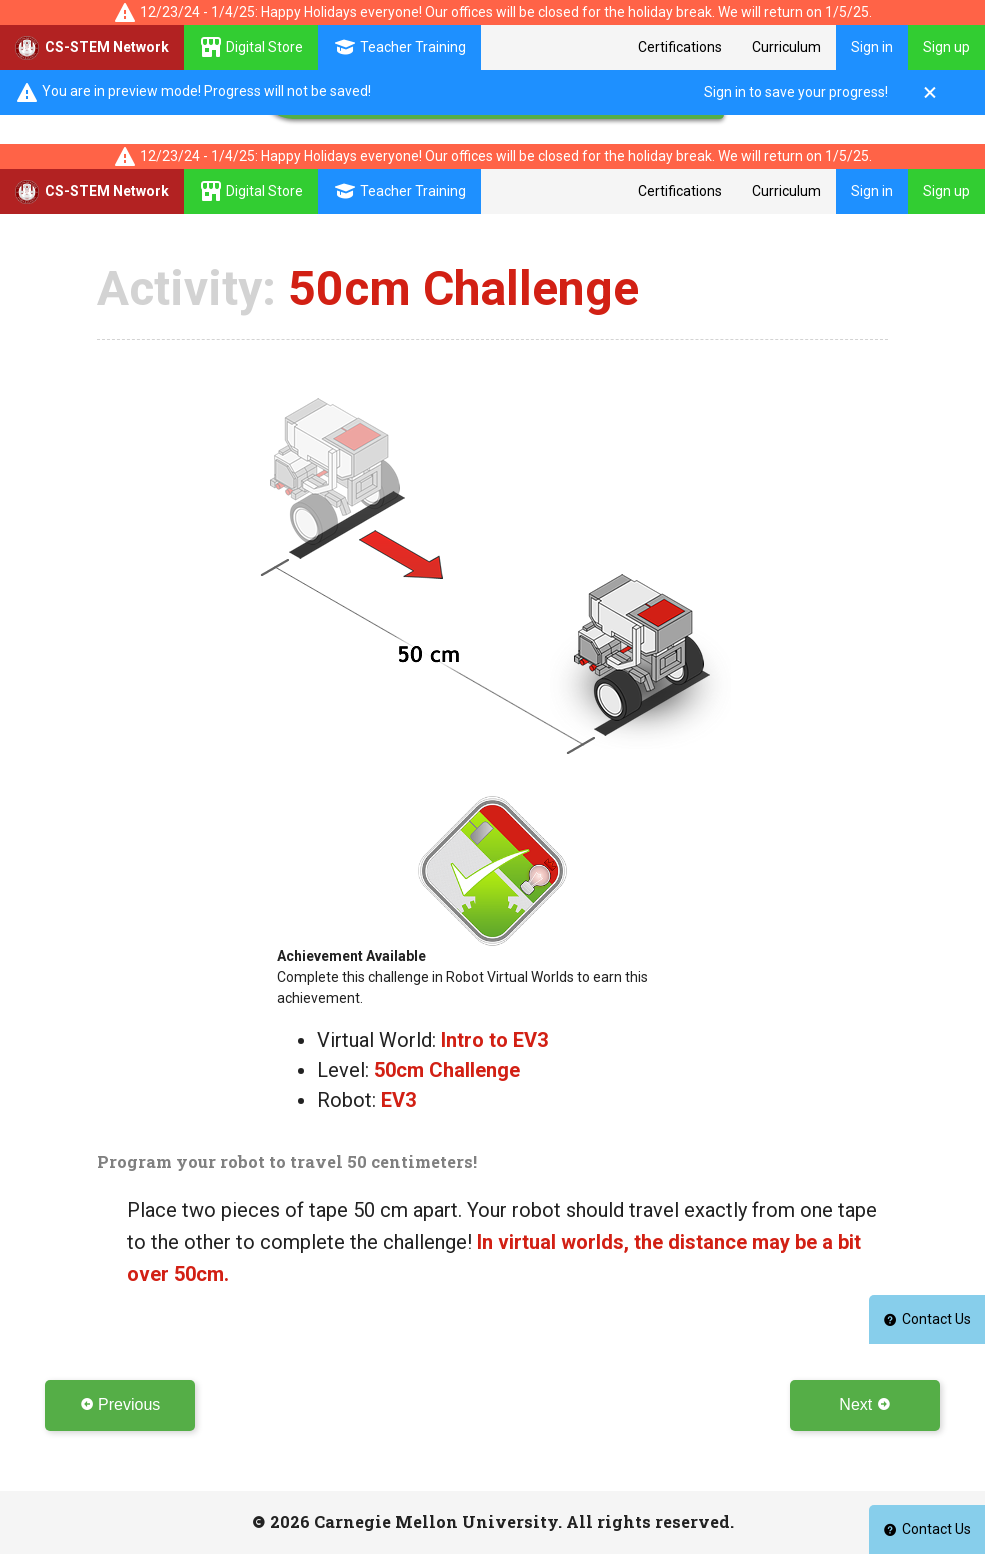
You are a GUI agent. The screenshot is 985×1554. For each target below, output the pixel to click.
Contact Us (927, 1529)
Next (864, 1404)
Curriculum (786, 47)
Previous (120, 1404)
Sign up (946, 47)
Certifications (680, 47)
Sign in (872, 47)
